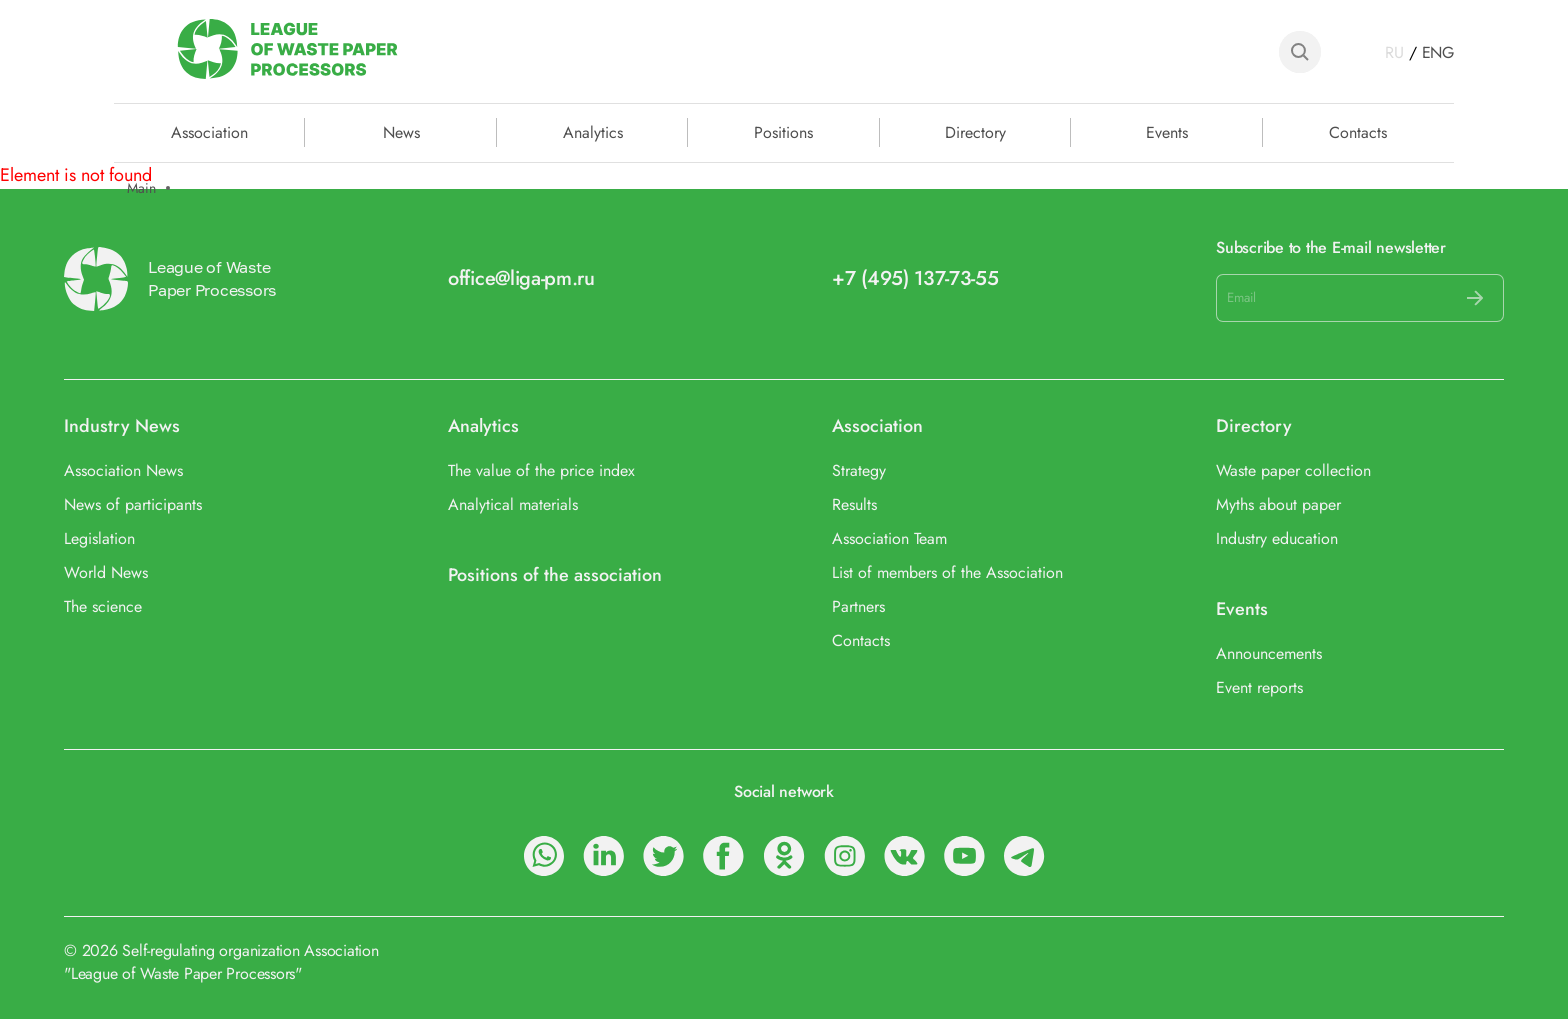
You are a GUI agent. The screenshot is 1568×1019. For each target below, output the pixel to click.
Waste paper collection (1293, 470)
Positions (783, 131)
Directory (975, 131)
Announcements (1269, 653)
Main (141, 188)
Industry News (122, 426)
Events (1167, 131)
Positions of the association (555, 575)
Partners (858, 606)
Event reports (1259, 687)
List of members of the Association (947, 572)
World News (106, 572)
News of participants (133, 504)
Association (877, 426)
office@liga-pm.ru (521, 278)
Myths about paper (1278, 504)
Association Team (889, 538)
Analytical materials (513, 504)
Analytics (593, 131)
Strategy (859, 470)
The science (103, 606)
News (401, 131)
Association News (123, 470)
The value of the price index (541, 470)
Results (854, 504)
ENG (1438, 52)
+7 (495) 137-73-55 (915, 278)
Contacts (1358, 131)
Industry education (1277, 538)
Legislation (99, 538)
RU (1394, 52)
